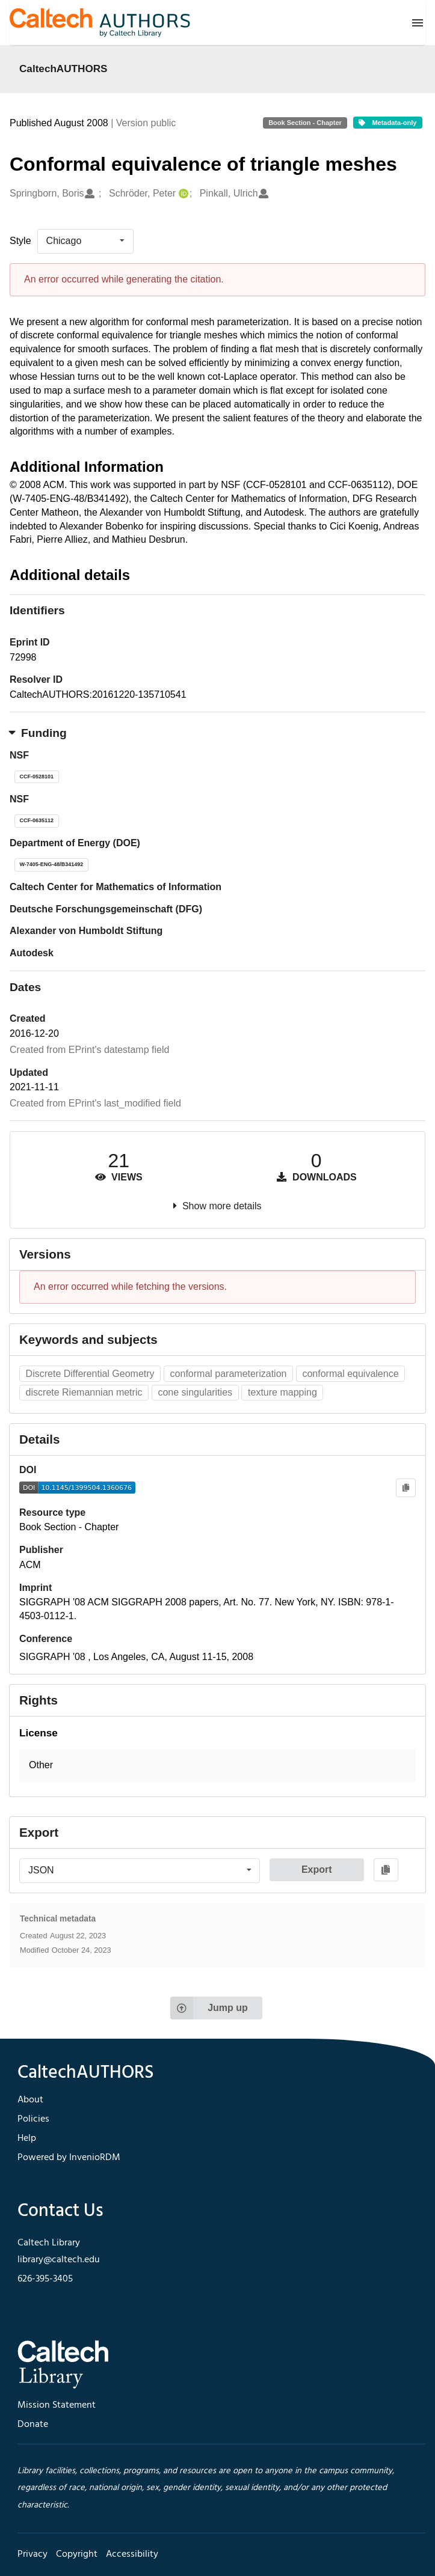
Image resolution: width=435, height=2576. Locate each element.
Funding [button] (38, 733)
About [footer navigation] (30, 2100)
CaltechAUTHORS (63, 69)
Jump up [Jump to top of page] (209, 2008)
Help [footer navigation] (26, 2138)
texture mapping (282, 1392)
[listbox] (85, 241)
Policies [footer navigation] (33, 2119)
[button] (217, 1765)
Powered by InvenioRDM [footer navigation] (68, 2157)
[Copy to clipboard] (406, 1488)
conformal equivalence (350, 1374)
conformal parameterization (228, 1374)
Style (20, 241)
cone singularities (195, 1392)
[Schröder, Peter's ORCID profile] (182, 194)
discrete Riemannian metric (84, 1392)
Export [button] (316, 1869)
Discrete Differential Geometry (90, 1374)
